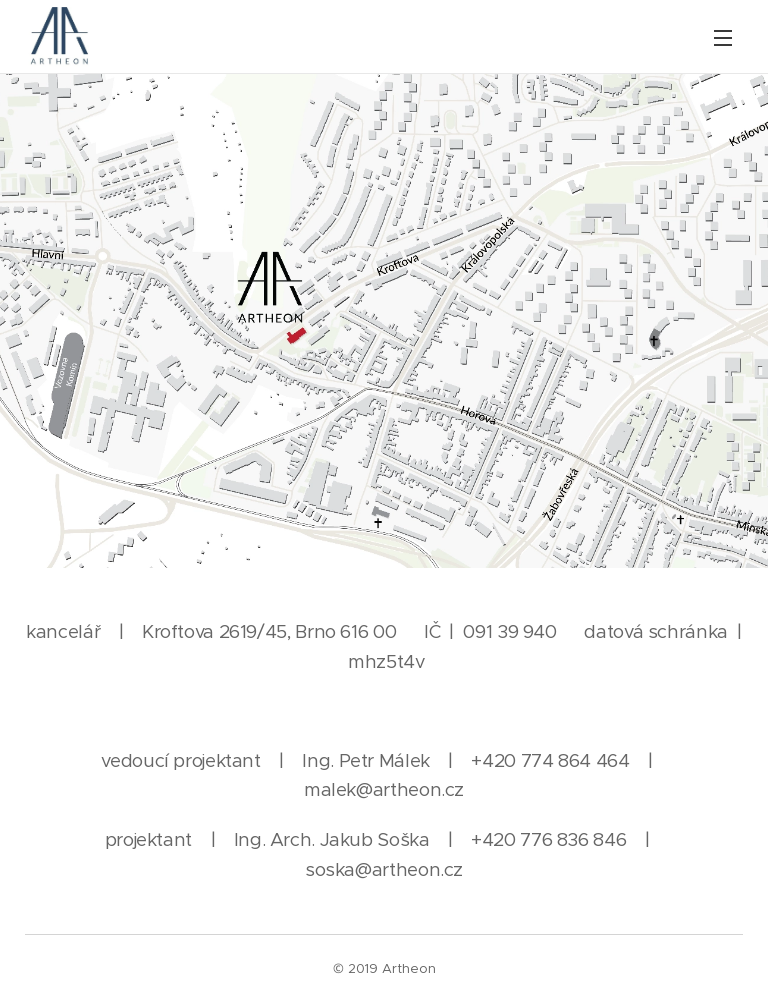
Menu (723, 38)
